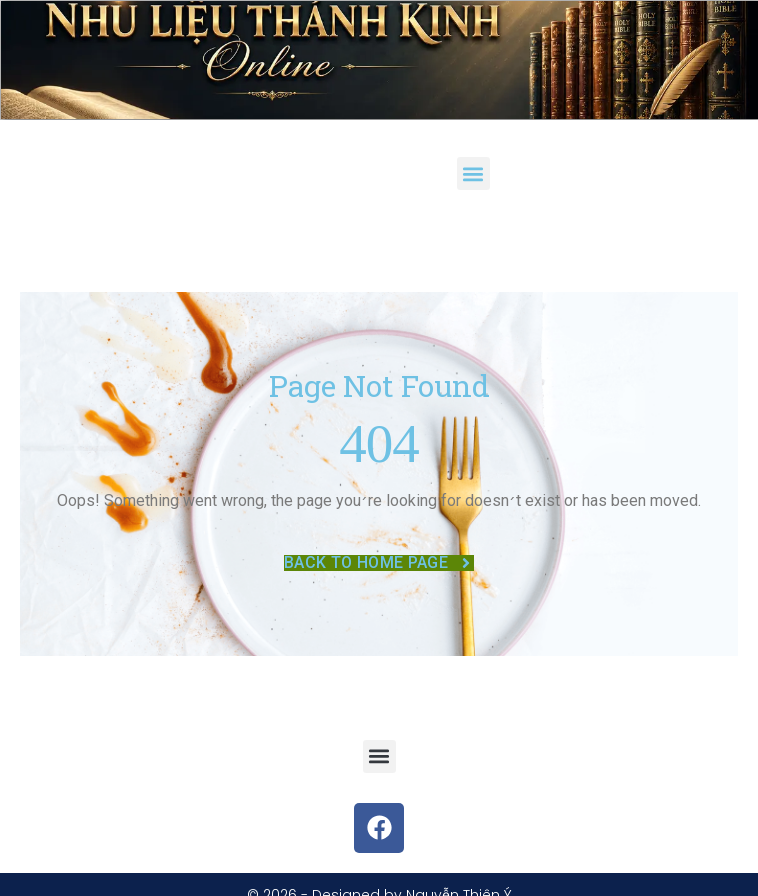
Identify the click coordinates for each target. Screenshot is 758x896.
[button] (473, 173)
